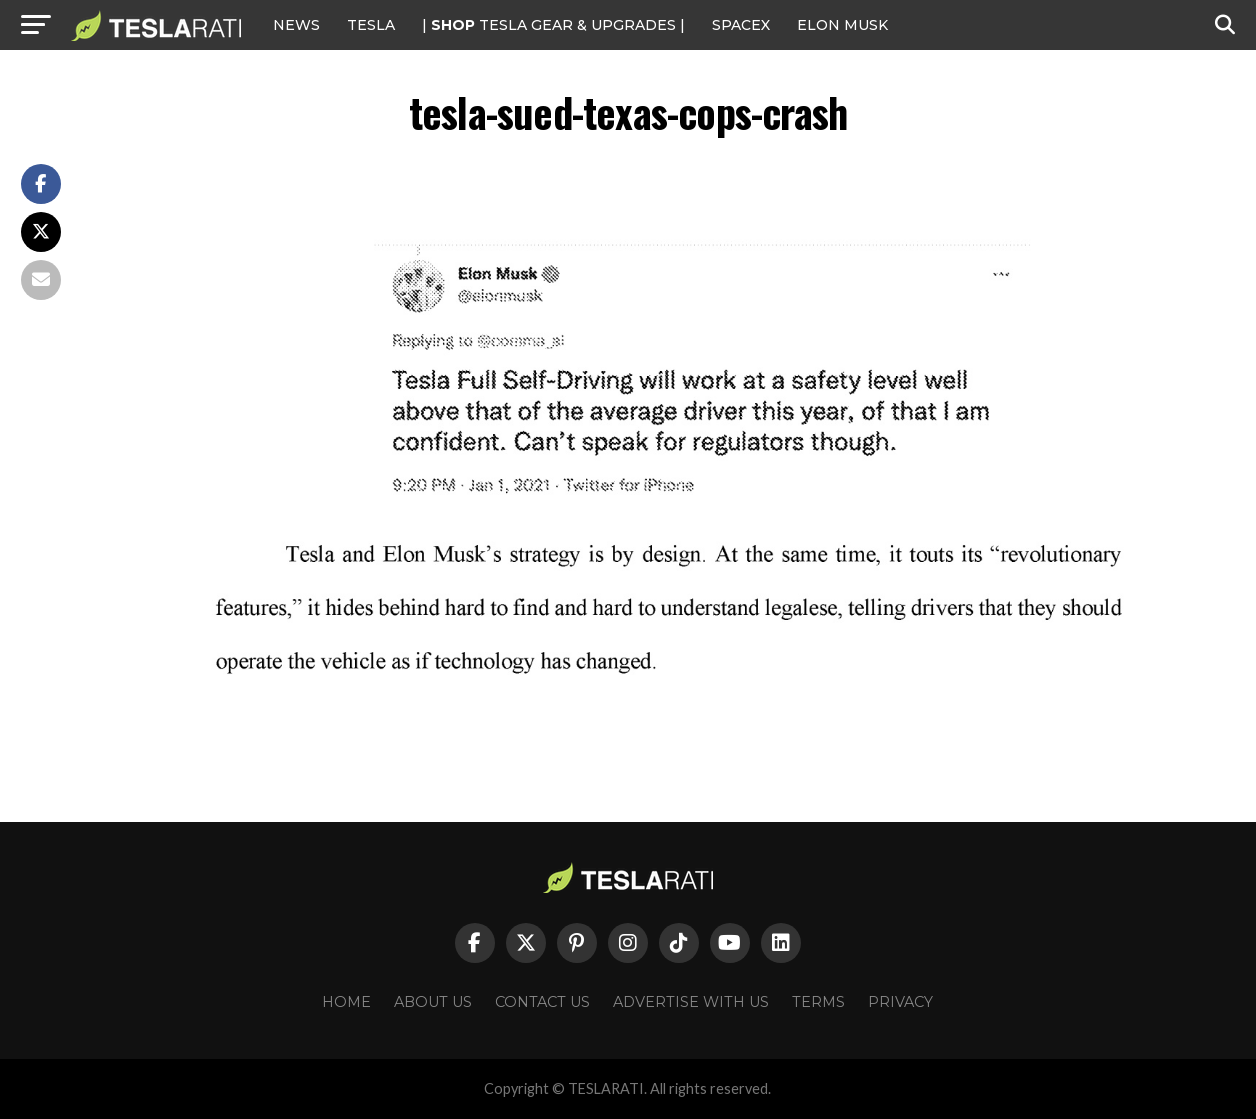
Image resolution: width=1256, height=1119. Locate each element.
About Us (433, 1002)
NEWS (296, 25)
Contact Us (542, 1002)
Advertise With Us (691, 1002)
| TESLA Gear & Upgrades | (553, 25)
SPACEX (741, 25)
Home (346, 1002)
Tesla (371, 25)
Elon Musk (842, 25)
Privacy (900, 1002)
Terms (818, 1002)
